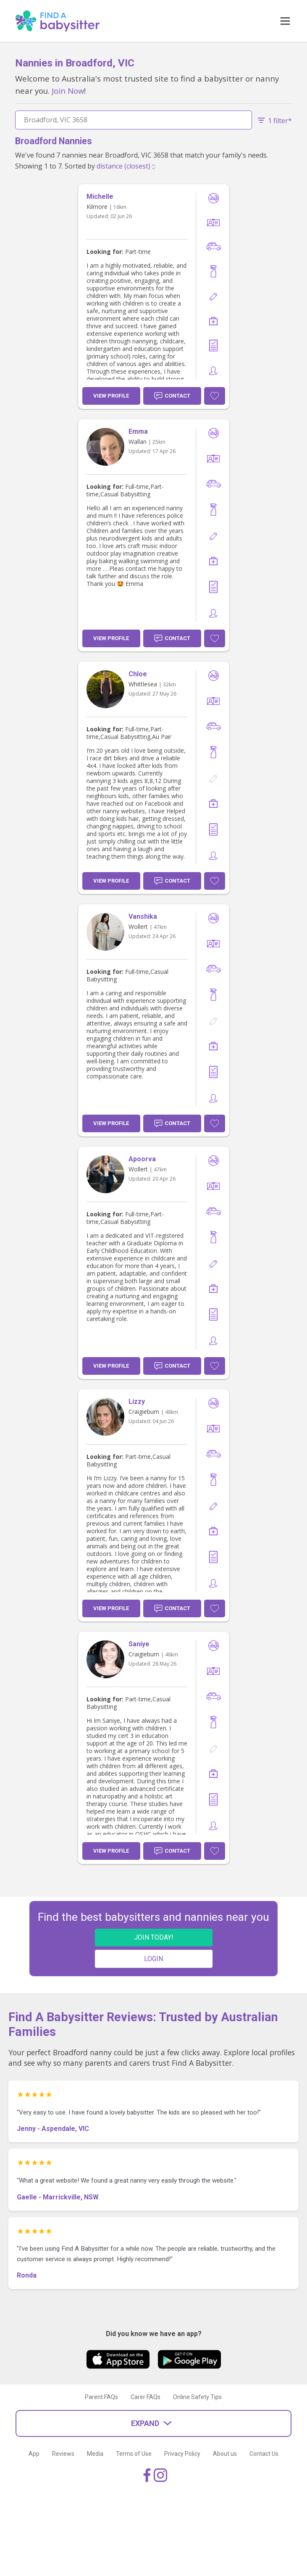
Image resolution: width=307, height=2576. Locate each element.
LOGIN (153, 1959)
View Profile (111, 396)
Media (95, 2453)
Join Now (68, 90)
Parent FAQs (101, 2397)
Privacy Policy (182, 2453)
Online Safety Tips (197, 2397)
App (34, 2453)
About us (225, 2453)
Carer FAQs (145, 2397)
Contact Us (263, 2453)
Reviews (63, 2453)
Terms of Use (134, 2453)
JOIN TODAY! (153, 1937)
